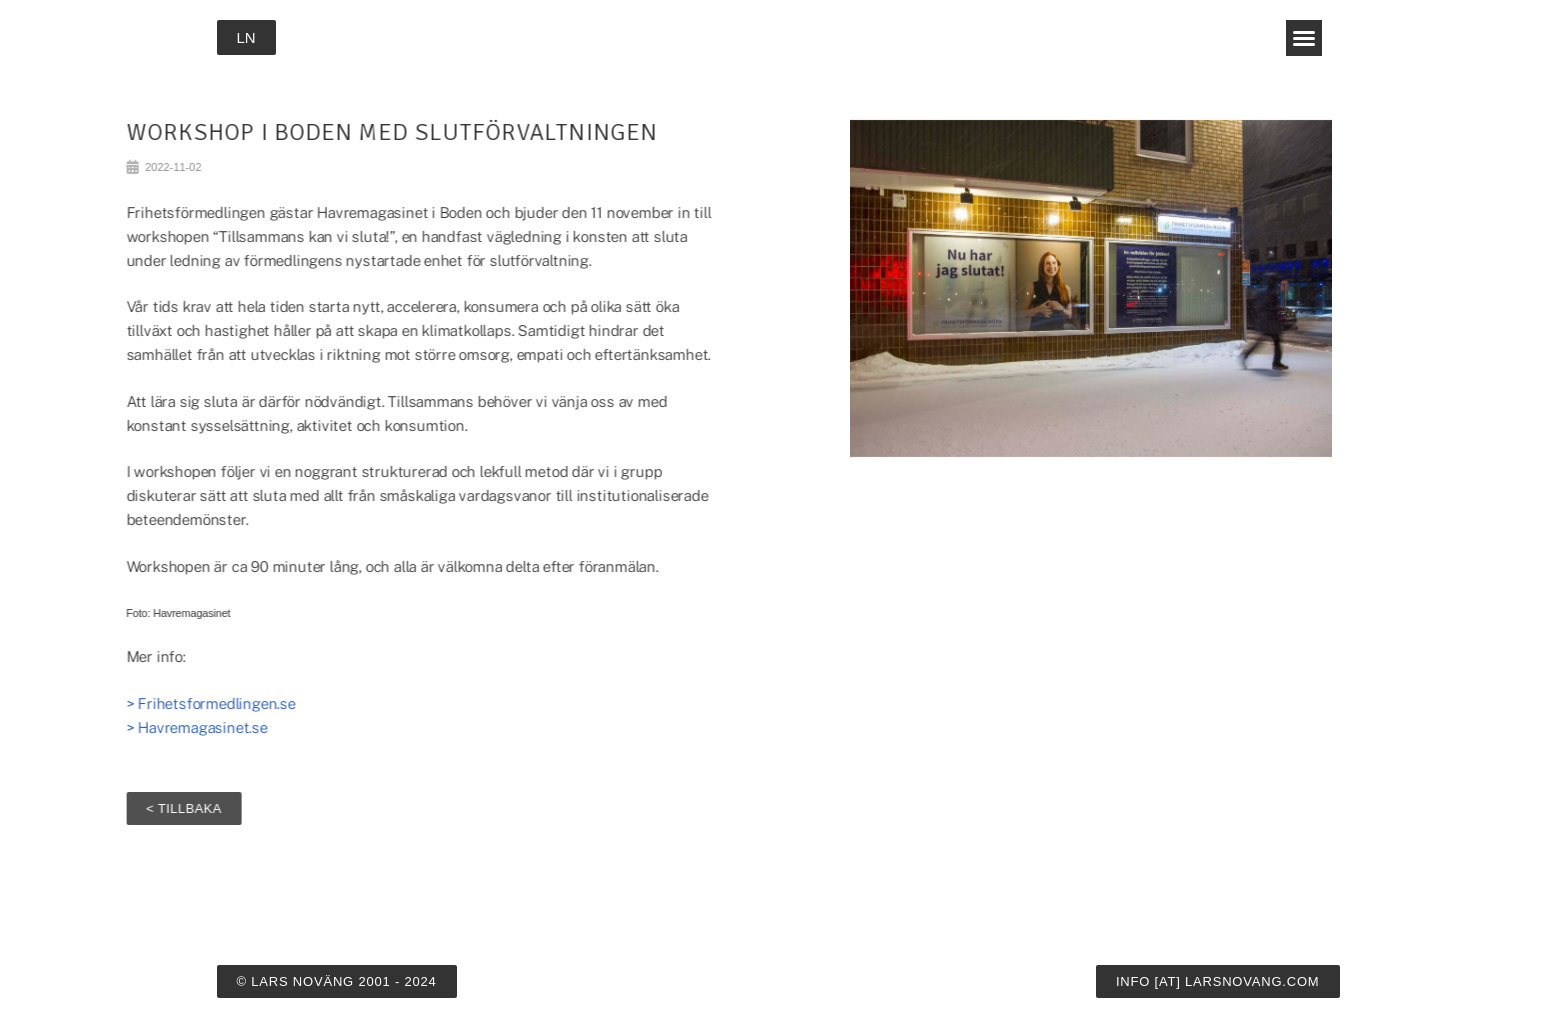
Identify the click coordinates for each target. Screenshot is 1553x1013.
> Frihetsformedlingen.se (135, 703)
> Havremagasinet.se (121, 727)
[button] (1304, 38)
